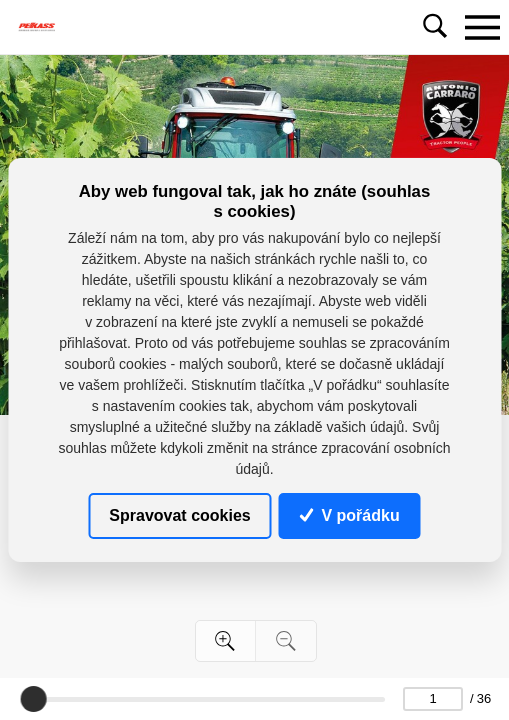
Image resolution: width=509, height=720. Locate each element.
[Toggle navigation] (482, 27)
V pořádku (350, 514)
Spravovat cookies (179, 514)
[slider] (34, 699)
